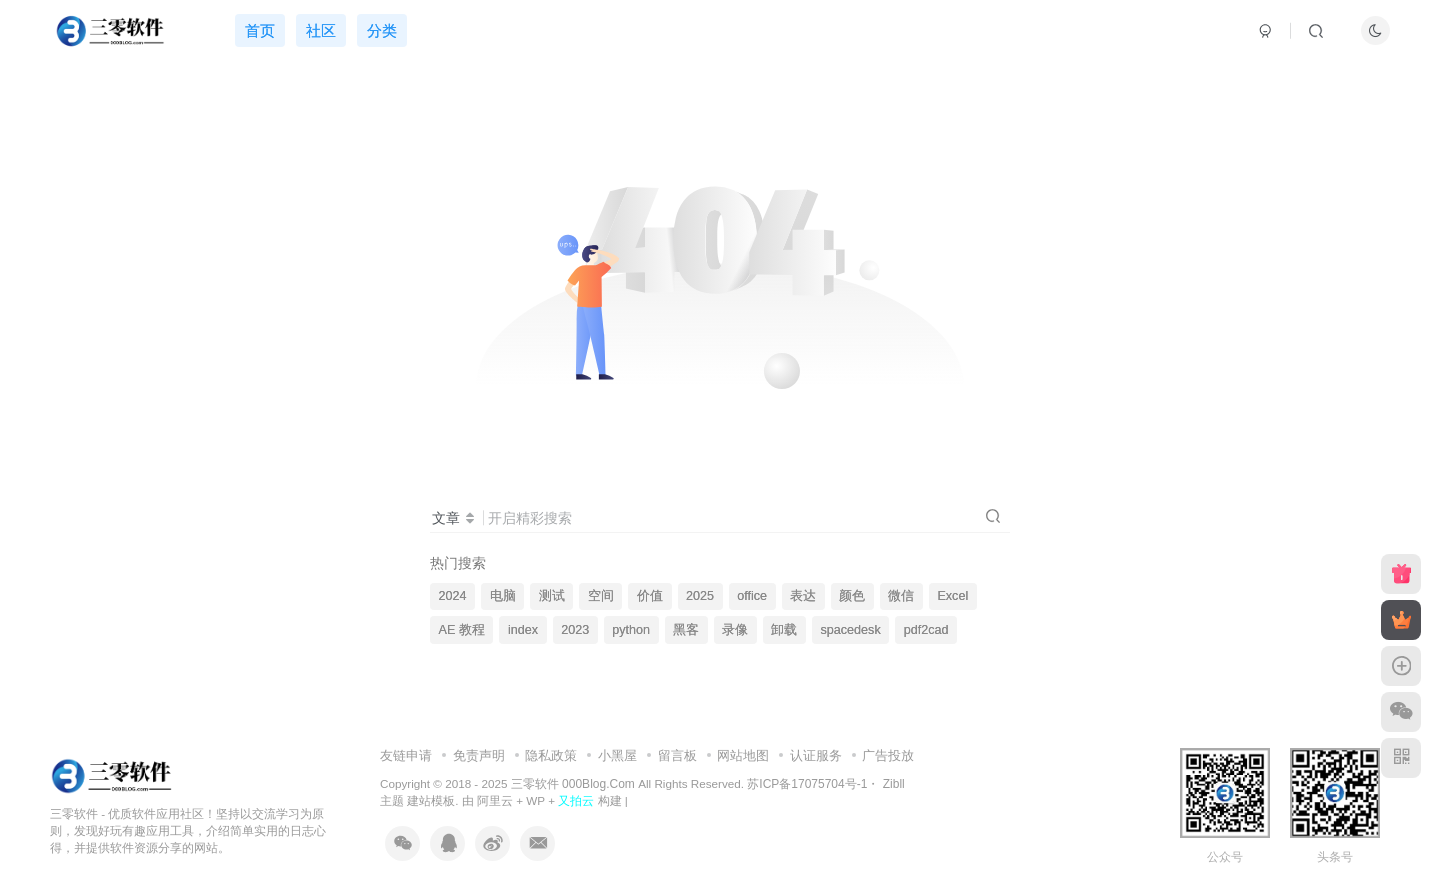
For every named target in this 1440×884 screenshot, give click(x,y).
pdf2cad (926, 630)
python (631, 630)
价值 (650, 596)
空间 (601, 596)
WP (535, 800)
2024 (453, 596)
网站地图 (743, 755)
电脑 (503, 596)
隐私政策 (551, 755)
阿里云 (495, 800)
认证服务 (816, 755)
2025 (700, 596)
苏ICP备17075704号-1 (807, 784)
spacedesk (850, 630)
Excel (952, 596)
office (752, 596)
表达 (803, 596)
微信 (901, 596)
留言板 (677, 755)
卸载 (784, 630)
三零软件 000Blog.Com (574, 784)
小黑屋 (617, 755)
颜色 (852, 596)
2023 (575, 630)
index (523, 630)
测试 (552, 596)
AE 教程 (462, 630)
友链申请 (406, 755)
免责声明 (479, 755)
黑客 (686, 630)
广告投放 (888, 755)
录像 (735, 630)
